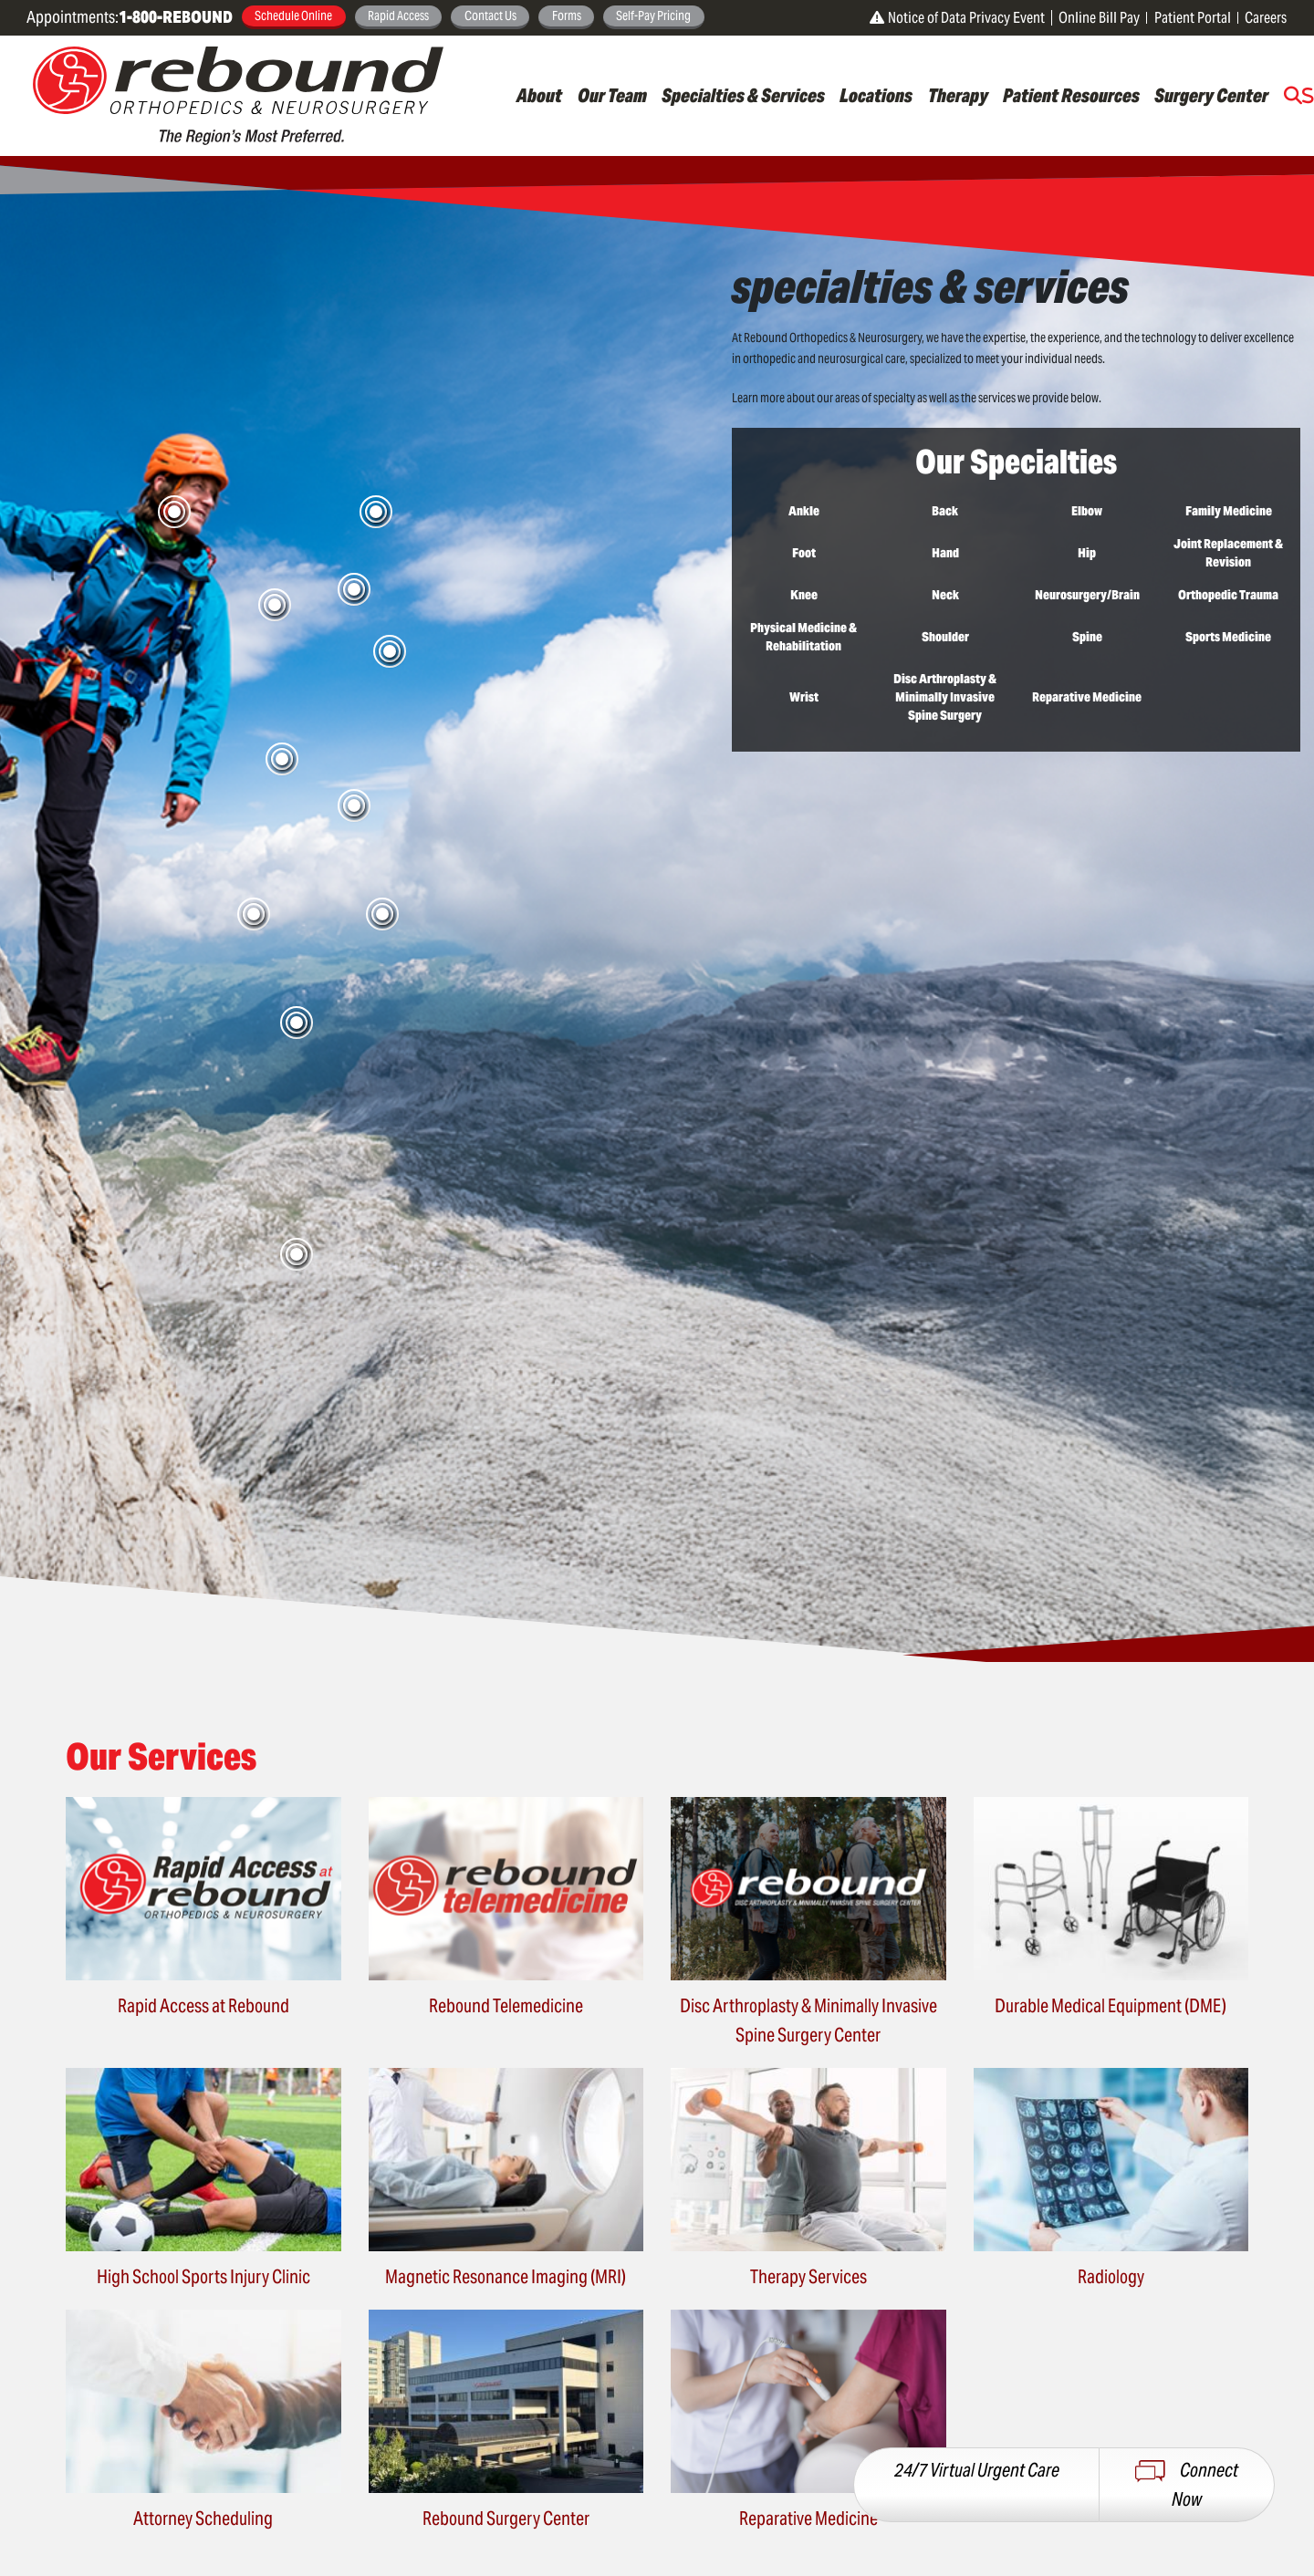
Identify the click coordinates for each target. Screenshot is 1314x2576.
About (539, 96)
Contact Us (490, 15)
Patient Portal (1192, 17)
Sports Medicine (1228, 636)
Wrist (804, 697)
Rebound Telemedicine (506, 2006)
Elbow (1086, 511)
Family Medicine (1228, 511)
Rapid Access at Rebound (203, 2006)
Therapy (958, 96)
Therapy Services (808, 2277)
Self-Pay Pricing (653, 15)
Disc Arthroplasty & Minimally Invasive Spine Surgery (944, 696)
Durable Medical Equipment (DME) (1110, 2006)
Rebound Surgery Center (505, 2518)
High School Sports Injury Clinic (203, 2277)
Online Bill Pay (1099, 17)
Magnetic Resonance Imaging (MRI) (505, 2277)
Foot (804, 553)
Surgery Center (1211, 96)
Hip (1087, 553)
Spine (1087, 636)
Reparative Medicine (1087, 697)
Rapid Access (398, 15)
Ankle (803, 511)
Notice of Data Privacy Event (957, 17)
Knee (804, 595)
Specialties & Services (743, 96)
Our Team (612, 96)
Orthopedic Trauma (1228, 595)
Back (945, 511)
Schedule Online (293, 15)
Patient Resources (1071, 96)
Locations (876, 96)
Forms (566, 15)
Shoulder (945, 636)
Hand (945, 553)
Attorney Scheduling (203, 2518)
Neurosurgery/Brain (1087, 595)
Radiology (1111, 2277)
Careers (1266, 17)
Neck (945, 595)
